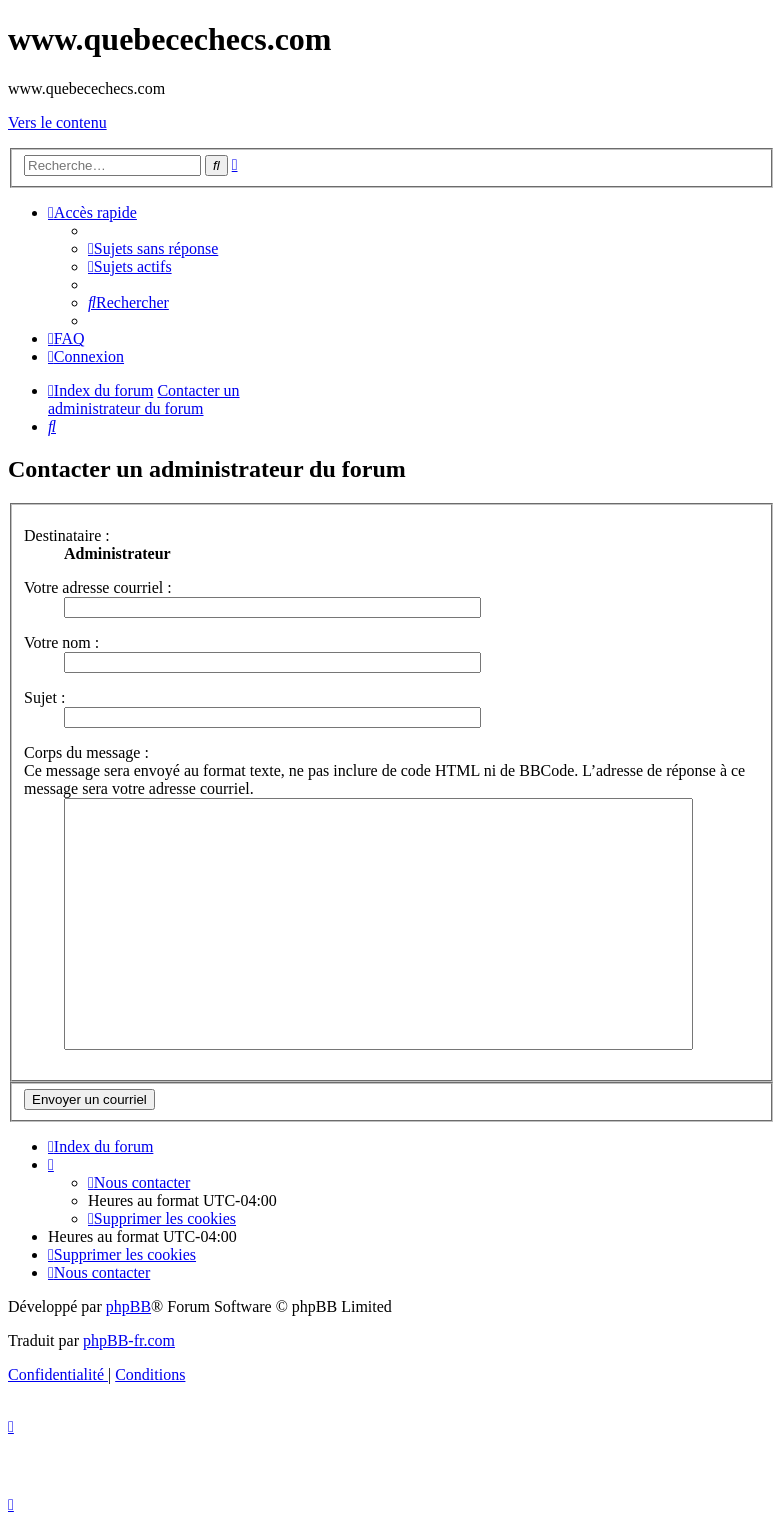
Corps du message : (86, 752)
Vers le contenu (57, 122)
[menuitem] (153, 248)
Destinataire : (67, 535)
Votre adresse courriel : (98, 587)
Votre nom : (61, 642)
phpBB (128, 1306)
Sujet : (44, 697)
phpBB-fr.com (129, 1340)
